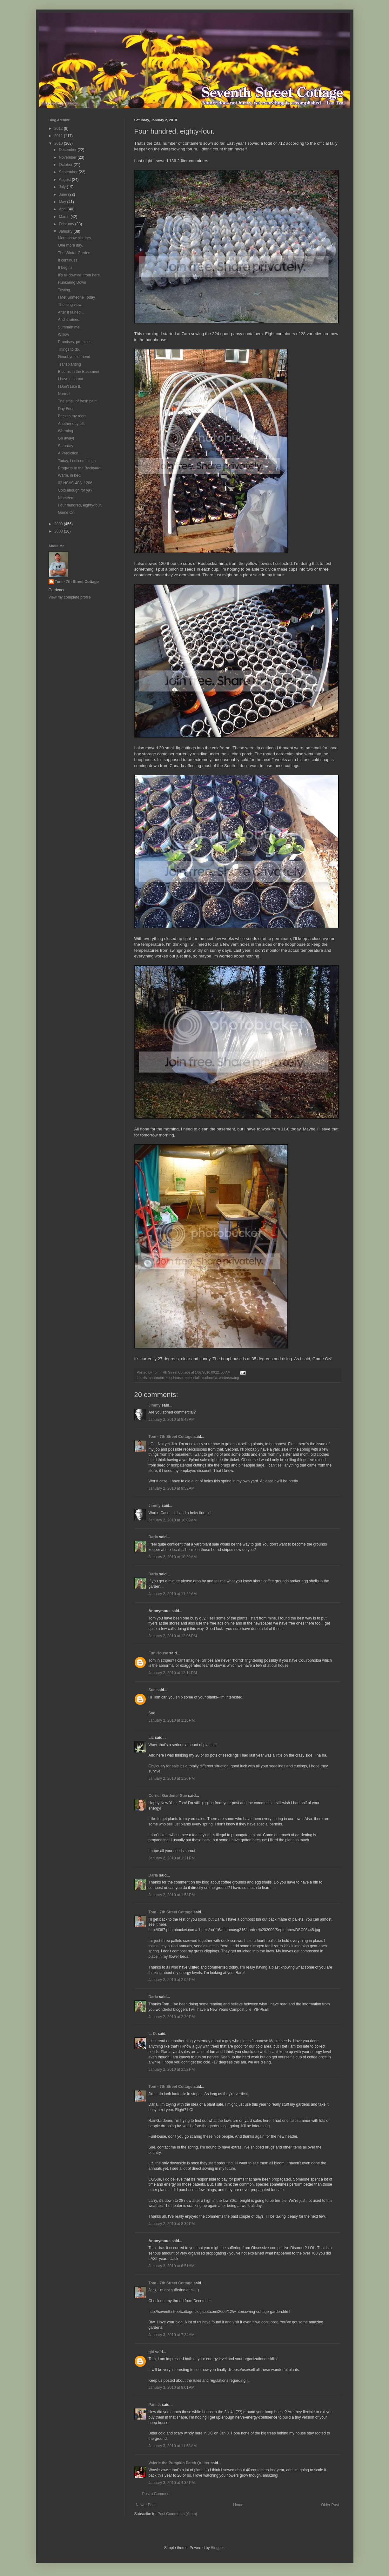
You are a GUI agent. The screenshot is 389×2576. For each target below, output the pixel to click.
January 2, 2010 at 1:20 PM (172, 1778)
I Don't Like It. (69, 386)
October (66, 164)
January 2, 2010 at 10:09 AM (173, 1520)
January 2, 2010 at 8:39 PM (172, 2224)
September (68, 172)
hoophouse (174, 1378)
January (66, 231)
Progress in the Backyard (79, 468)
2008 (59, 531)
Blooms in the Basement (78, 371)
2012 (59, 128)
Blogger (217, 2548)
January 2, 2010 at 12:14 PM (173, 1673)
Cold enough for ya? (75, 490)
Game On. (66, 512)
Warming (65, 431)
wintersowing (229, 1378)
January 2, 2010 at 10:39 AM (173, 1557)
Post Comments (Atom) (177, 2514)
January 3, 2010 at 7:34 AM (172, 2335)
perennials (192, 1378)
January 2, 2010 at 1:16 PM (172, 1720)
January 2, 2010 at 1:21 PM (172, 1858)
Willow (63, 334)
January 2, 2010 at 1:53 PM (172, 1895)
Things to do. (69, 349)
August (65, 179)
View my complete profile (70, 597)
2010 (59, 143)
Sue (152, 1690)
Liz (151, 1737)
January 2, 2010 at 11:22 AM (173, 1594)
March (64, 217)
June (63, 194)
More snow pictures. (75, 238)
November (68, 157)
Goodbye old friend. (74, 356)
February (67, 224)
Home (238, 2505)
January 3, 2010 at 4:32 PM (172, 2482)
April (63, 209)
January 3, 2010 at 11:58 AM (173, 2446)
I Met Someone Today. (77, 297)
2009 (59, 524)
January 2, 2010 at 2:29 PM (172, 2017)
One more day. (70, 245)
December (68, 150)
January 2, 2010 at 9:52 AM (172, 1488)
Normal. (64, 394)
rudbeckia (209, 1378)
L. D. (153, 2033)
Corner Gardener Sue (168, 1795)
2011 (59, 136)
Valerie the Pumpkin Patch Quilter (179, 2463)
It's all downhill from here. (79, 275)
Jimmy (155, 1405)
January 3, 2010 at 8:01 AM (172, 2387)
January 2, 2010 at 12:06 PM (173, 1636)
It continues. (68, 260)
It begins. (65, 267)
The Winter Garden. (74, 253)
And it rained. (69, 319)
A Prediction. (68, 453)
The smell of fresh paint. (78, 401)
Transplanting (69, 364)
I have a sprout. (71, 379)
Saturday (65, 446)
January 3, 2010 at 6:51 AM (172, 2266)
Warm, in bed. (69, 475)
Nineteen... (67, 498)
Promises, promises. (75, 342)
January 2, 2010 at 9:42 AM (172, 1419)
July (63, 187)
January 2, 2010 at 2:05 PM (172, 1979)
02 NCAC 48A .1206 (75, 483)
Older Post (330, 2505)
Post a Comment (156, 2494)
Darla (153, 1537)
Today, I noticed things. (77, 461)
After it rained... (71, 312)
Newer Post (146, 2505)
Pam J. (155, 2404)
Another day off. (71, 423)
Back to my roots (72, 416)
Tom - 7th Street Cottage (170, 1436)
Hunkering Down (72, 282)
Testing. (64, 290)
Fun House (158, 1653)
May (63, 202)
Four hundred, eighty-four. (80, 505)
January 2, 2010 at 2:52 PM (172, 2069)
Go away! (66, 438)
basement (156, 1378)
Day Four (65, 409)
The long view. (70, 304)
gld (151, 2352)
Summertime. (69, 327)
